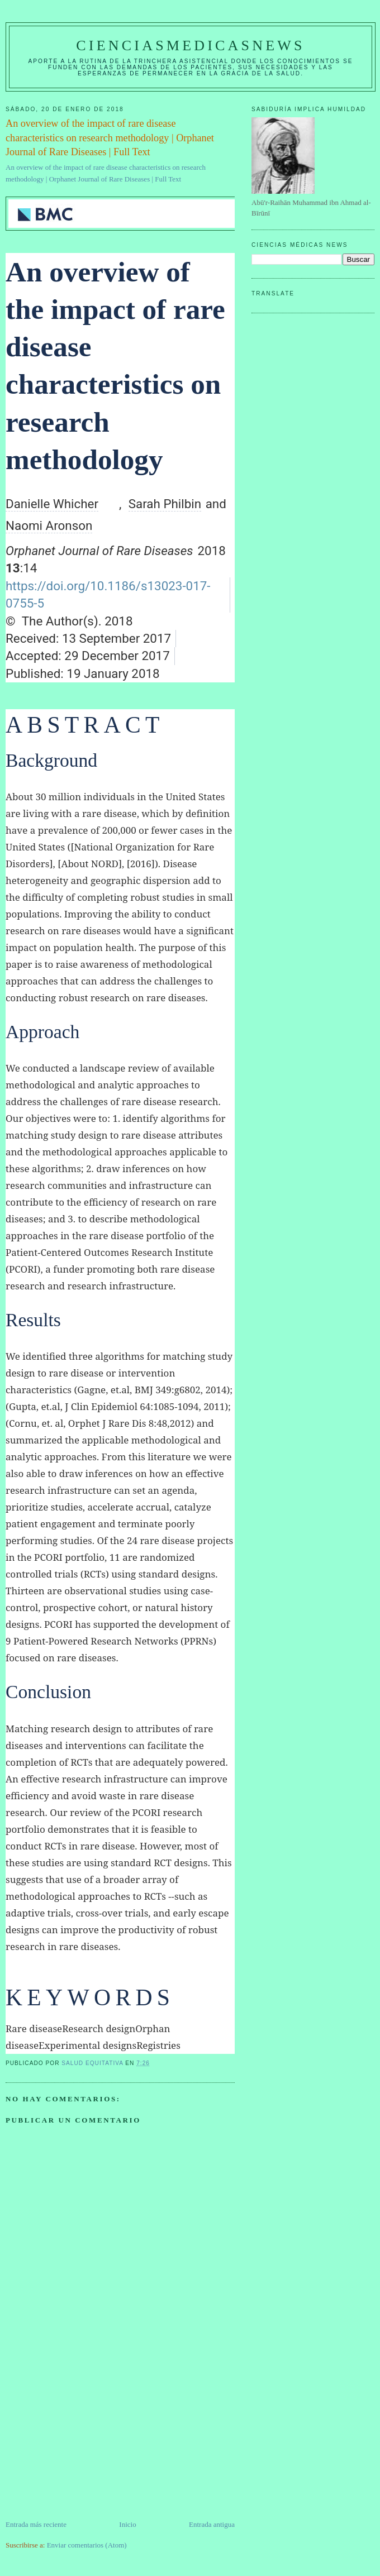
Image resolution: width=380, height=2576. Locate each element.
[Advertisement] (89, 2441)
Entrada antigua (212, 2524)
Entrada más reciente (36, 2524)
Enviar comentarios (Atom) (87, 2545)
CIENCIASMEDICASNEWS (190, 45)
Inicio (127, 2524)
